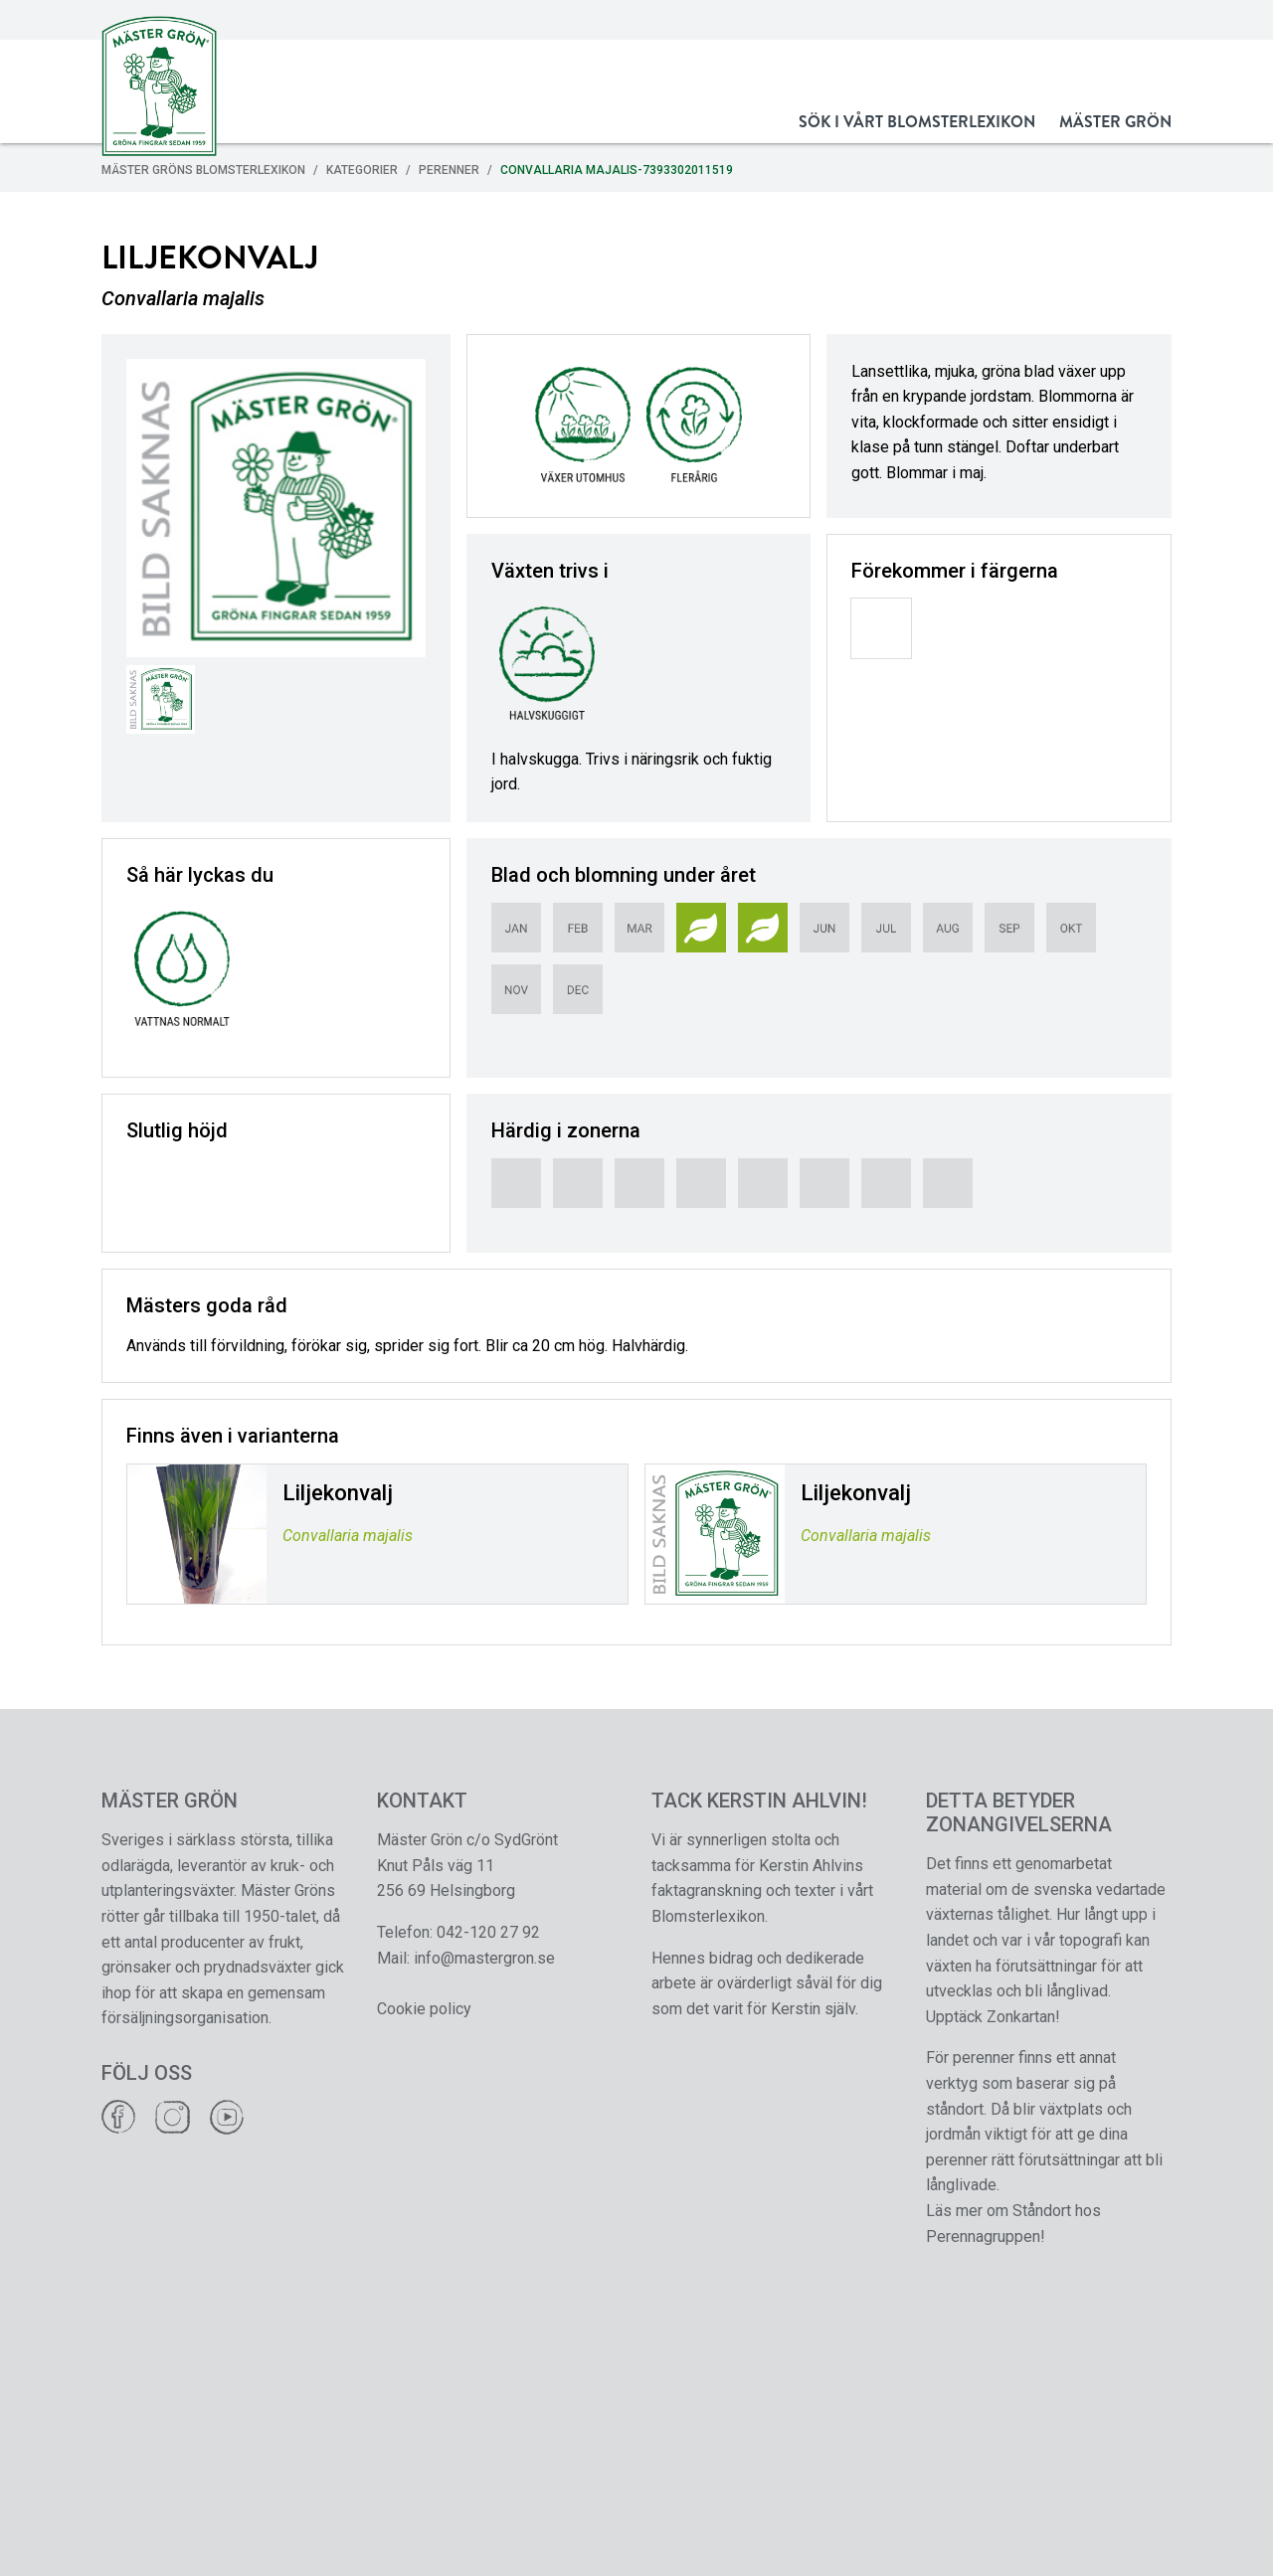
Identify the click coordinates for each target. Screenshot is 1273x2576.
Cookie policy (424, 2008)
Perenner (449, 170)
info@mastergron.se (484, 1958)
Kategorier (362, 170)
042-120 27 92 (488, 1932)
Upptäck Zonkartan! (993, 2016)
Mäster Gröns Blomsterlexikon (203, 170)
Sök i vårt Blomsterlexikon (917, 121)
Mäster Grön (1115, 121)
